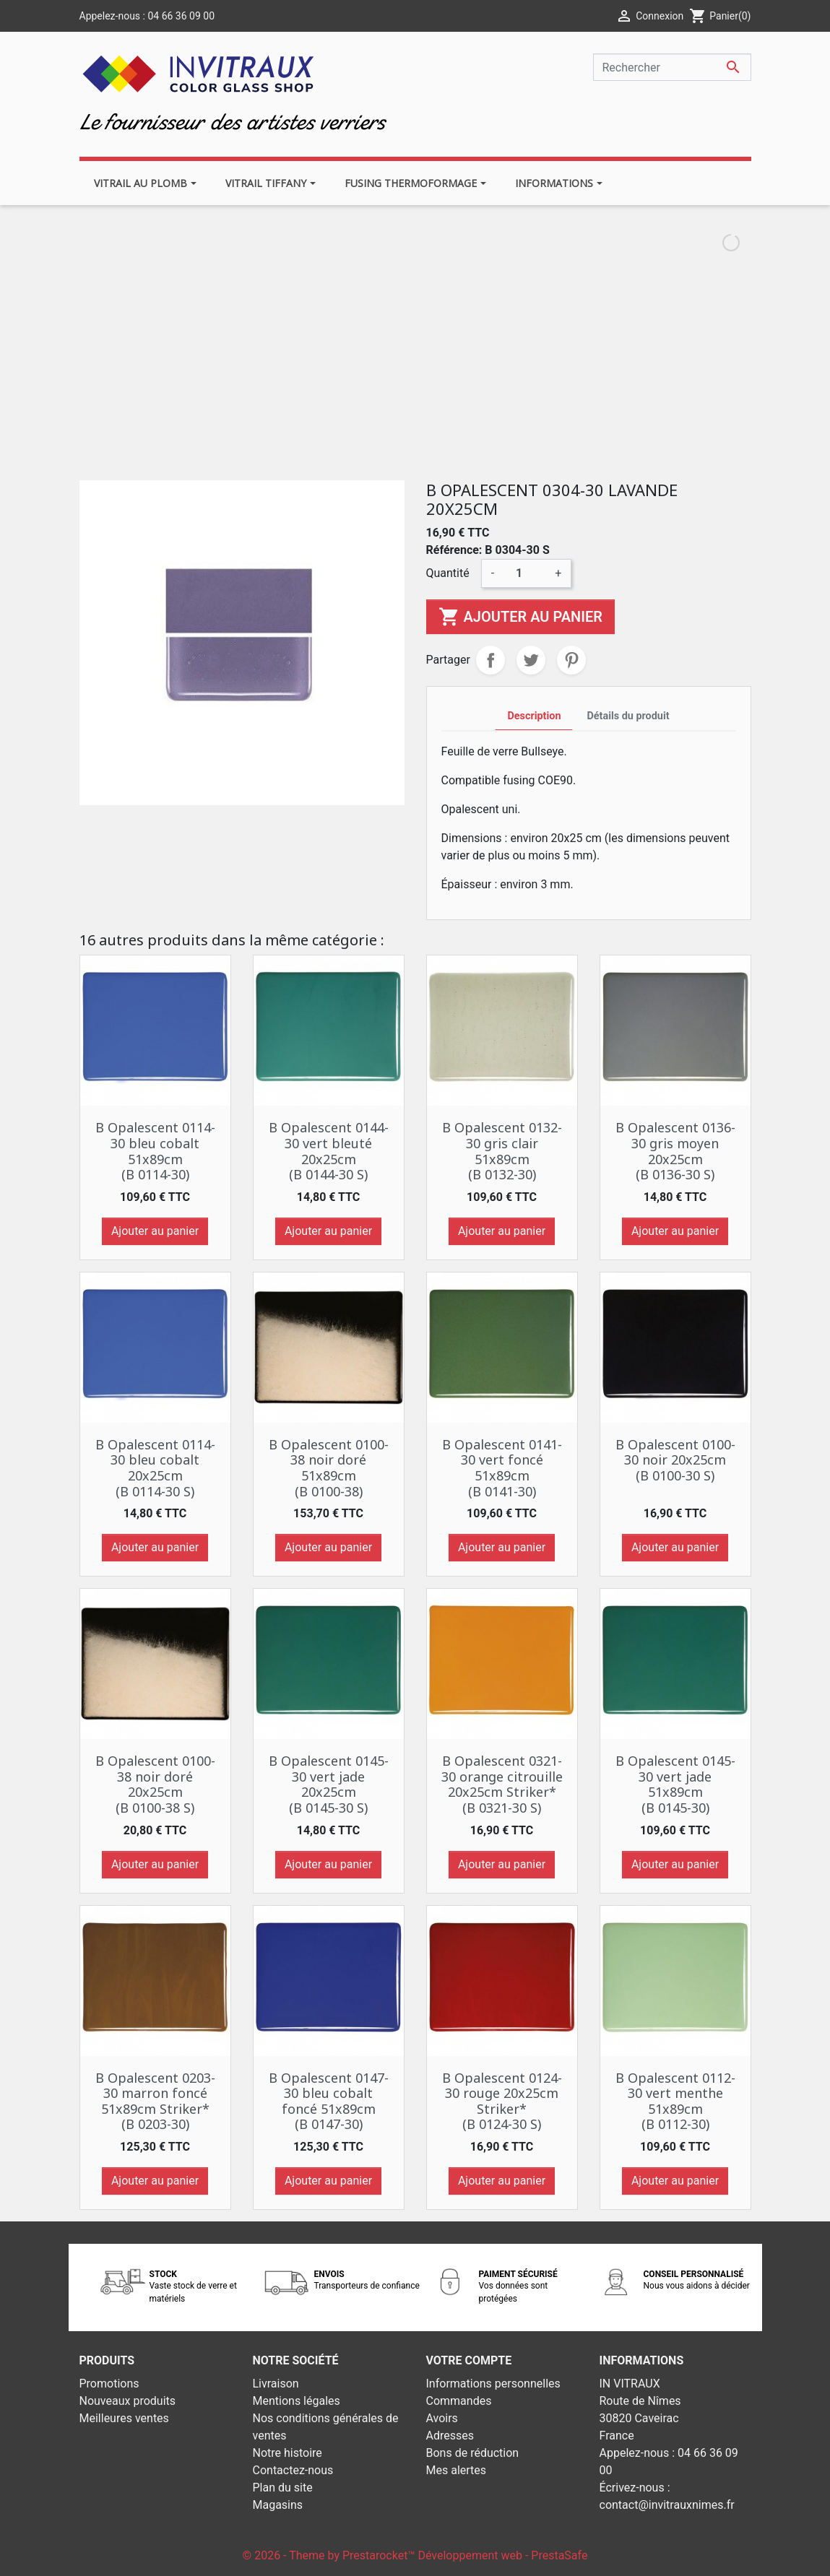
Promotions (109, 2383)
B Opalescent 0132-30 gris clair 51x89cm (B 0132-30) (502, 1151)
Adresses (450, 2435)
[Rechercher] (672, 67)
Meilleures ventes (124, 2418)
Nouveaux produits (127, 2401)
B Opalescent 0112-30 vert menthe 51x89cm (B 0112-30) (675, 2101)
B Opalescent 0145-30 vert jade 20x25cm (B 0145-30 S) (329, 1784)
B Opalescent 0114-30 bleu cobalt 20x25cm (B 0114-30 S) (155, 1468)
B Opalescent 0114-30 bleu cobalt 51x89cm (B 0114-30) (155, 1151)
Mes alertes (456, 2470)
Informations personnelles (493, 2383)
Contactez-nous (293, 2470)
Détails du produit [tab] (628, 716)
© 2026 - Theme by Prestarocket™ (330, 2555)
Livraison (276, 2383)
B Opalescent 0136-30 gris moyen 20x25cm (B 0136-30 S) (675, 1151)
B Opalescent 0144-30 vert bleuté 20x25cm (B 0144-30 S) (329, 1151)
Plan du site (283, 2487)
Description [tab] (534, 716)
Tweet (530, 660)
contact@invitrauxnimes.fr (667, 2505)
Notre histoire (287, 2453)
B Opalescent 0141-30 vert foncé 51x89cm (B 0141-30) (502, 1468)
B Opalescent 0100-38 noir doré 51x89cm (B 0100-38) (329, 1468)
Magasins (278, 2505)
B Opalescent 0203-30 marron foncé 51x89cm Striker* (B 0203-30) (155, 2101)
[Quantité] (524, 573)
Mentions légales (296, 2401)
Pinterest (571, 660)
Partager (490, 660)
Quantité (448, 573)
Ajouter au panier (520, 617)
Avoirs (442, 2418)
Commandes (459, 2401)
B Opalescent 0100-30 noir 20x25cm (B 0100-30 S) (675, 1460)
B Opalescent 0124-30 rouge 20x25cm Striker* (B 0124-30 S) (502, 2101)
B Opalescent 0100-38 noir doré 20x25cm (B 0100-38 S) (155, 1784)
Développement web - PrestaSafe (502, 2555)
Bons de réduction (472, 2453)
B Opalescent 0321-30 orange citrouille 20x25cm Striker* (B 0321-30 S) (502, 1784)
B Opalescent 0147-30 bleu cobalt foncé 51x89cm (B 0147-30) (329, 2101)
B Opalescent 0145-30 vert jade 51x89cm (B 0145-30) (675, 1784)
